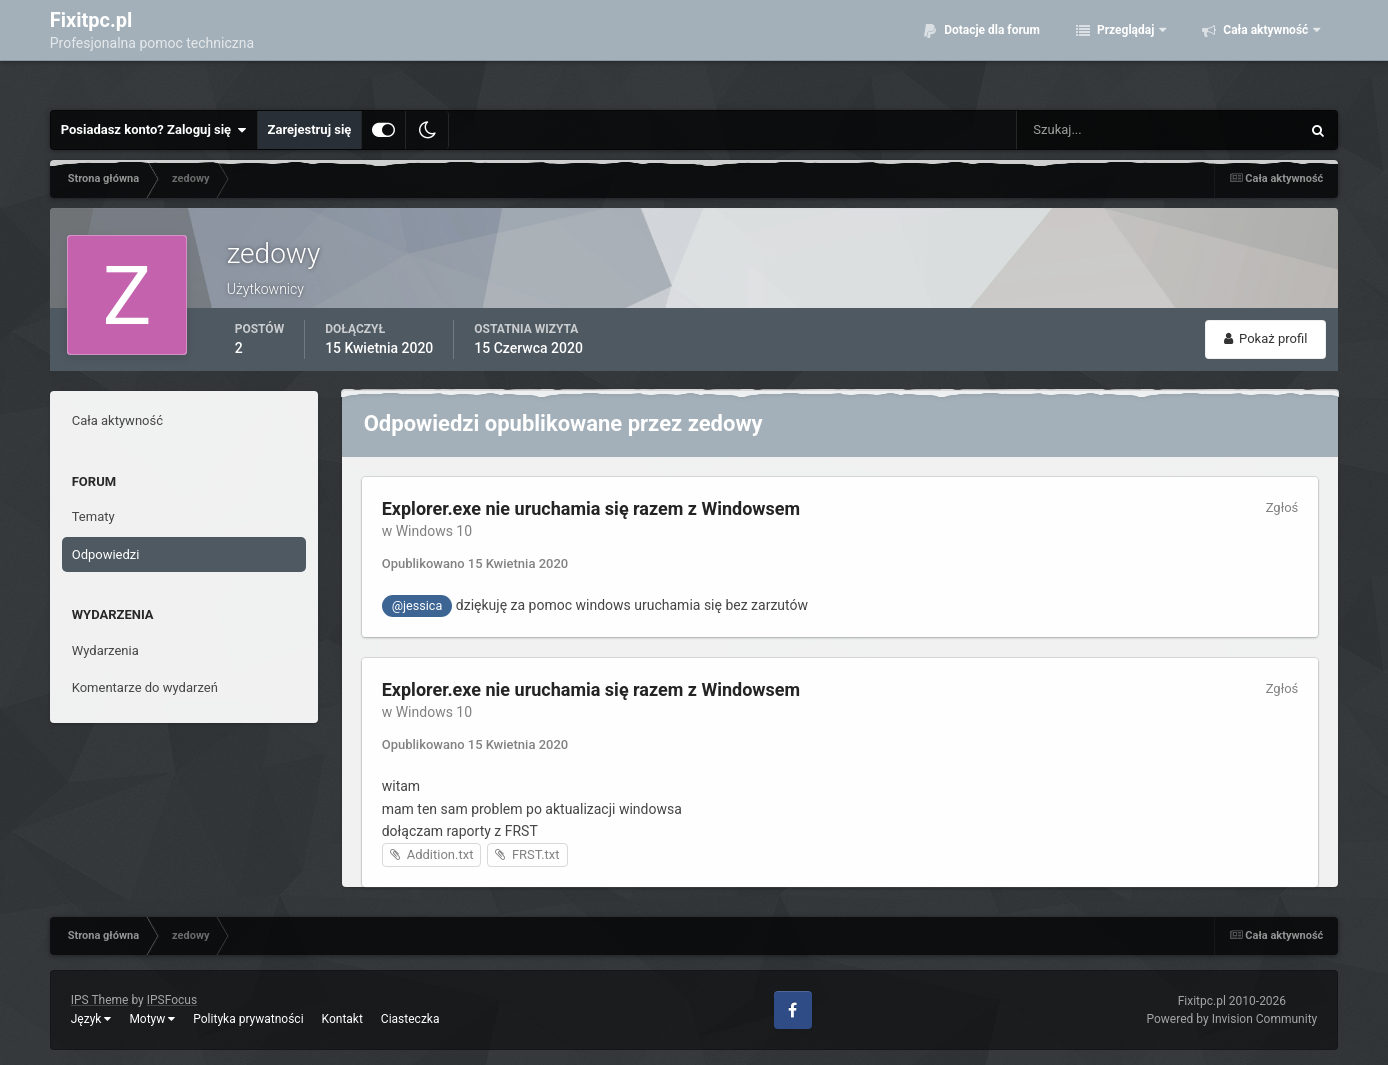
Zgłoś (1282, 507)
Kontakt (342, 1019)
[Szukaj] (1113, 130)
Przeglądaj (1125, 50)
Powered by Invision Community (1232, 1019)
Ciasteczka (410, 1019)
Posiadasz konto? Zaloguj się (154, 130)
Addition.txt (440, 854)
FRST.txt (536, 854)
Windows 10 (434, 531)
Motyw (152, 1019)
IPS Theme (100, 1000)
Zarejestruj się (310, 129)
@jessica (417, 605)
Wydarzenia (105, 650)
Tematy (93, 516)
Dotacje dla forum (990, 50)
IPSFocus (172, 1000)
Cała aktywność (1265, 50)
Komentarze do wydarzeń (145, 687)
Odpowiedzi (106, 554)
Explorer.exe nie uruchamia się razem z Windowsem (591, 508)
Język (91, 1019)
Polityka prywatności (248, 1019)
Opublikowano (475, 563)
